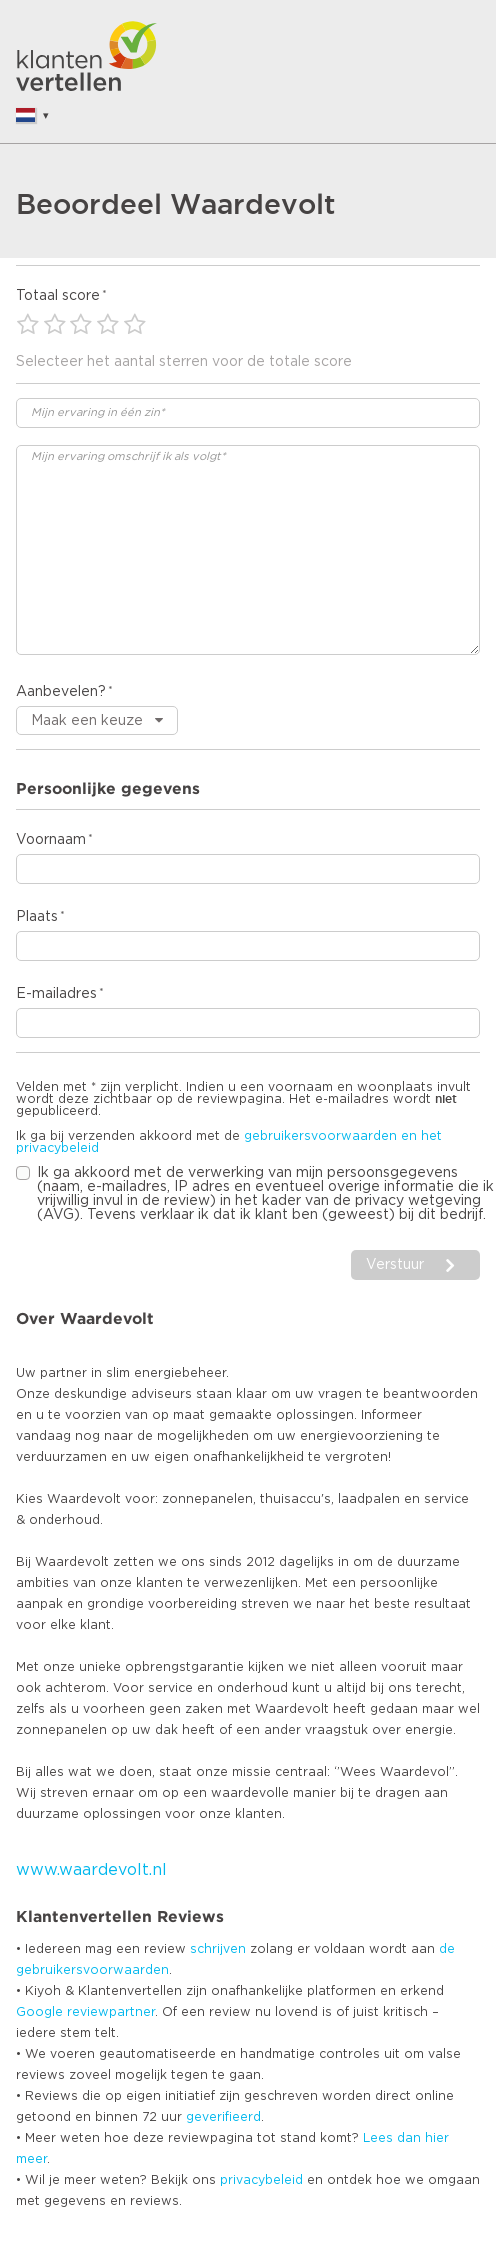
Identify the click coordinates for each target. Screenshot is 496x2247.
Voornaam (51, 840)
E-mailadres (56, 994)
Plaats (37, 917)
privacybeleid (261, 2180)
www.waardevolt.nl (91, 1870)
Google (39, 2012)
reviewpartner (111, 2012)
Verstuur (395, 1265)
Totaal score (58, 296)
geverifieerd (223, 2117)
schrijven (218, 1949)
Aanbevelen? (61, 692)
